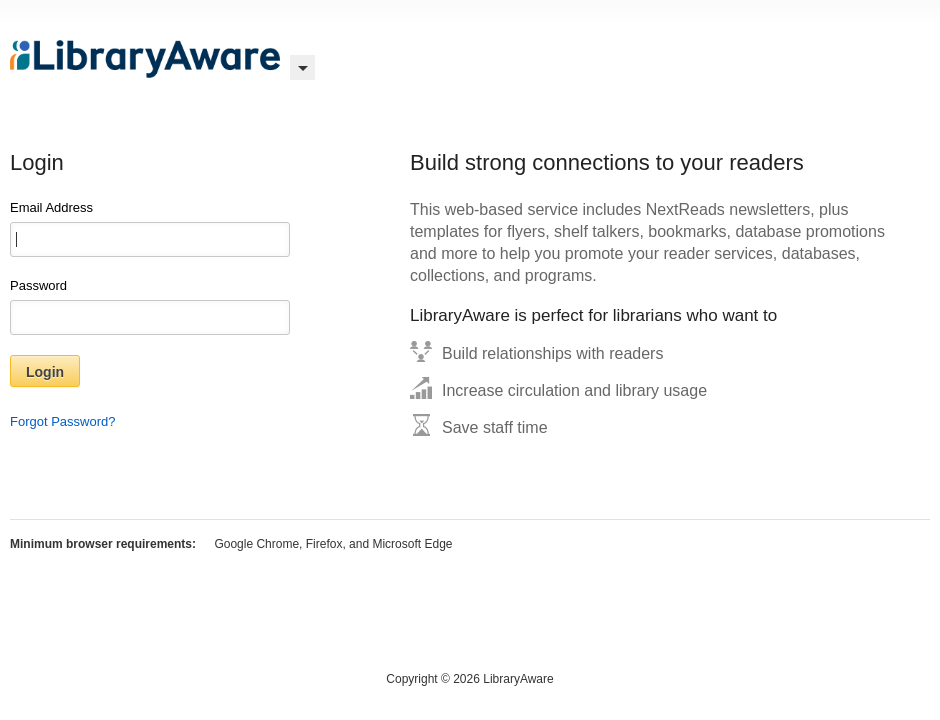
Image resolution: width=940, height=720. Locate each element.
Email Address (150, 228)
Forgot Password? (63, 421)
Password (150, 306)
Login (45, 372)
